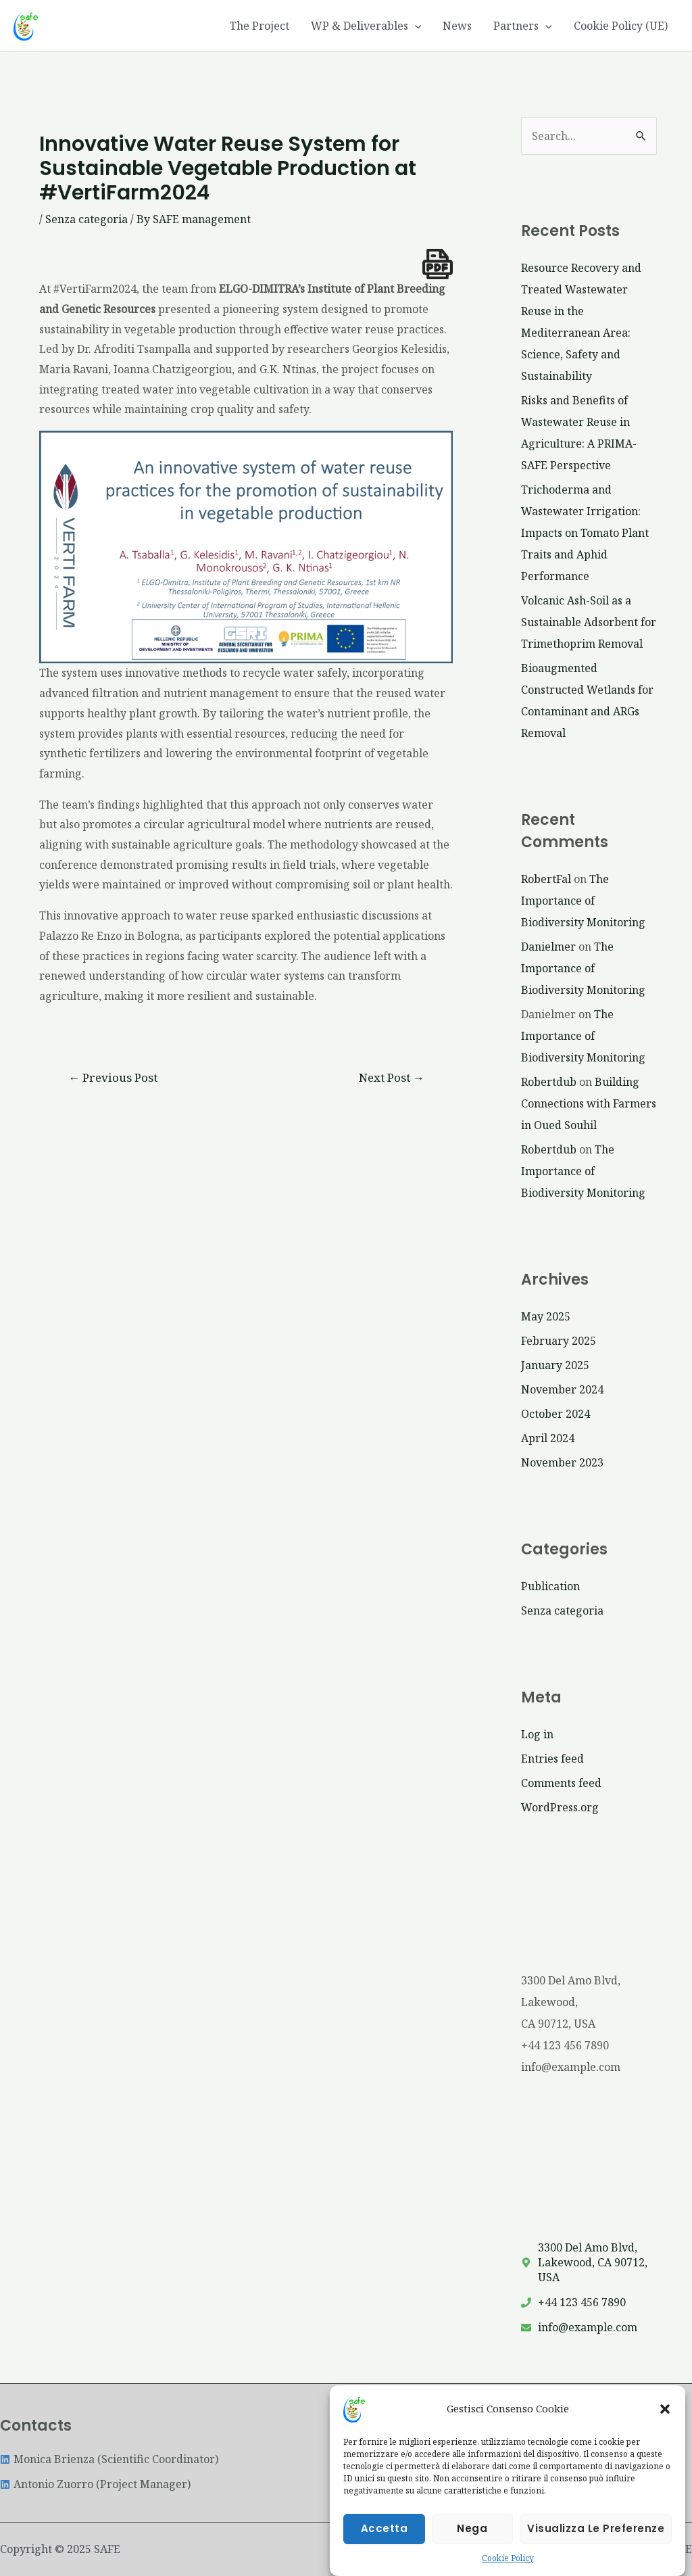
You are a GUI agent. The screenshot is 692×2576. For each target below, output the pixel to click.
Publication (550, 1586)
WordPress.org (560, 1807)
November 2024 (562, 1389)
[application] (415, 25)
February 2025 (558, 1340)
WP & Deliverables (366, 25)
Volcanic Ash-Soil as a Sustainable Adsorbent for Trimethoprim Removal (588, 622)
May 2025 (545, 1316)
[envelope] (579, 2327)
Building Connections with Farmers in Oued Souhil (588, 1103)
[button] (665, 2422)
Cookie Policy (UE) (621, 25)
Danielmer (548, 946)
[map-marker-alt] (589, 2262)
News (457, 25)
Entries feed (552, 1758)
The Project (259, 25)
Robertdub (548, 1081)
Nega (472, 2542)
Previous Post (112, 1077)
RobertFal (546, 879)
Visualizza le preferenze (595, 2542)
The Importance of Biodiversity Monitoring (583, 901)
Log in (537, 1734)
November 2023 (562, 1462)
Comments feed (561, 1782)
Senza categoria (86, 219)
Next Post (391, 1077)
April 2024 (547, 1438)
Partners (522, 25)
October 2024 (555, 1413)
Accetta (384, 2542)
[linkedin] (109, 2459)
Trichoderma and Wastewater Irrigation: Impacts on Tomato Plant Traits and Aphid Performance (585, 532)
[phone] (573, 2302)
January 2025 (555, 1365)
